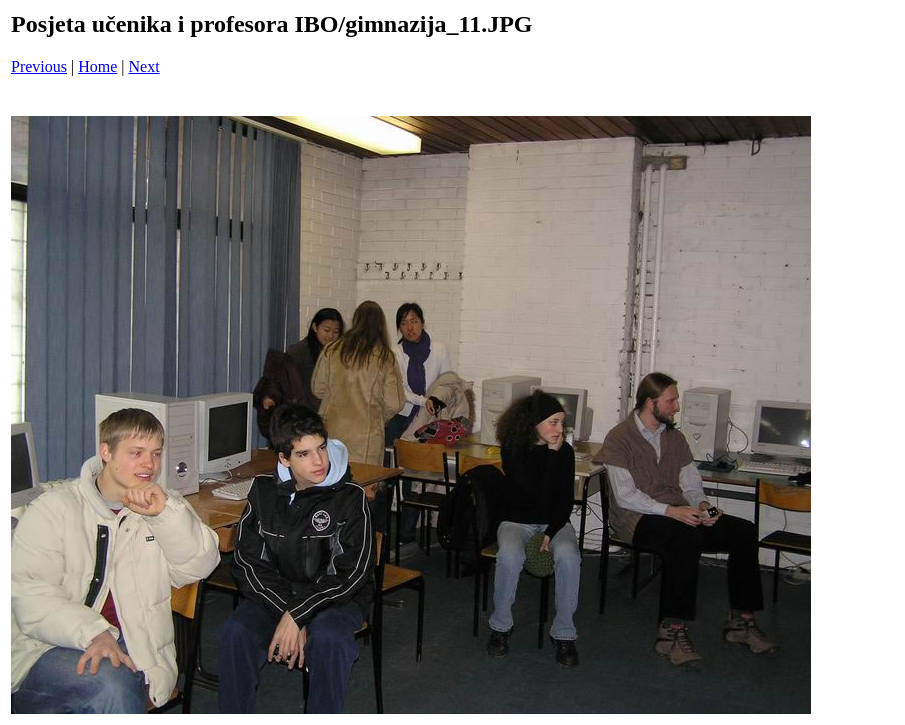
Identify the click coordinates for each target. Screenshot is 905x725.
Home (97, 66)
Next (144, 66)
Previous (39, 66)
